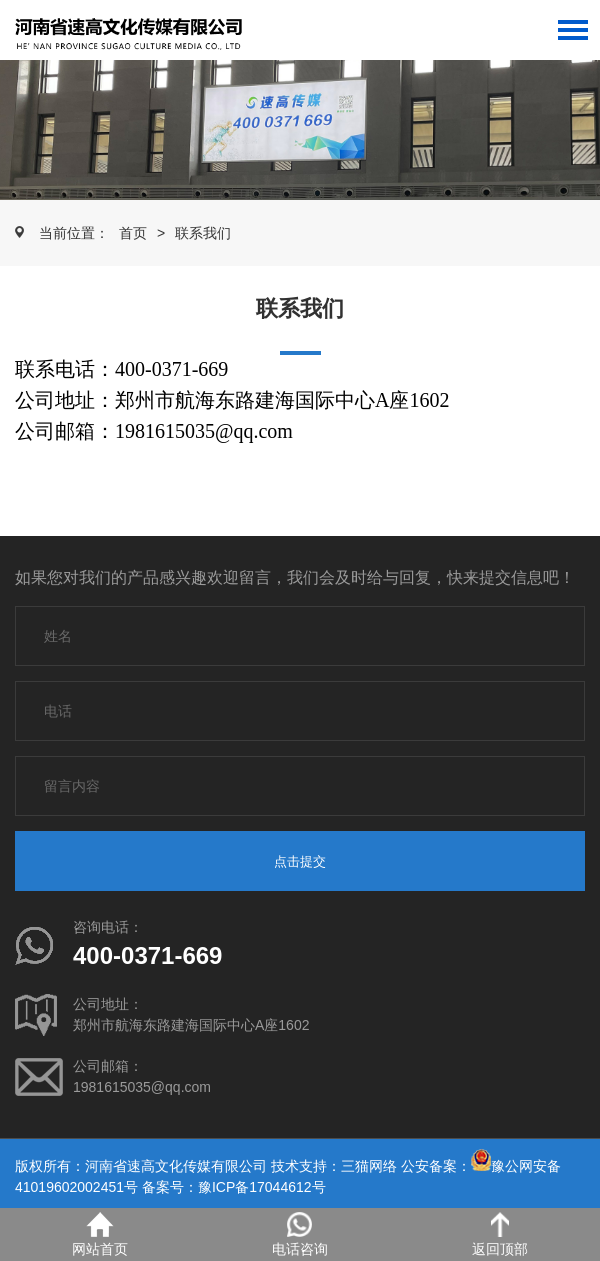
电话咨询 (300, 1234)
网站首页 (100, 1234)
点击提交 (300, 861)
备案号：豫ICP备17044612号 (234, 1187)
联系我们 (203, 233)
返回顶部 (500, 1234)
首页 (133, 233)
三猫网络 (369, 1166)
